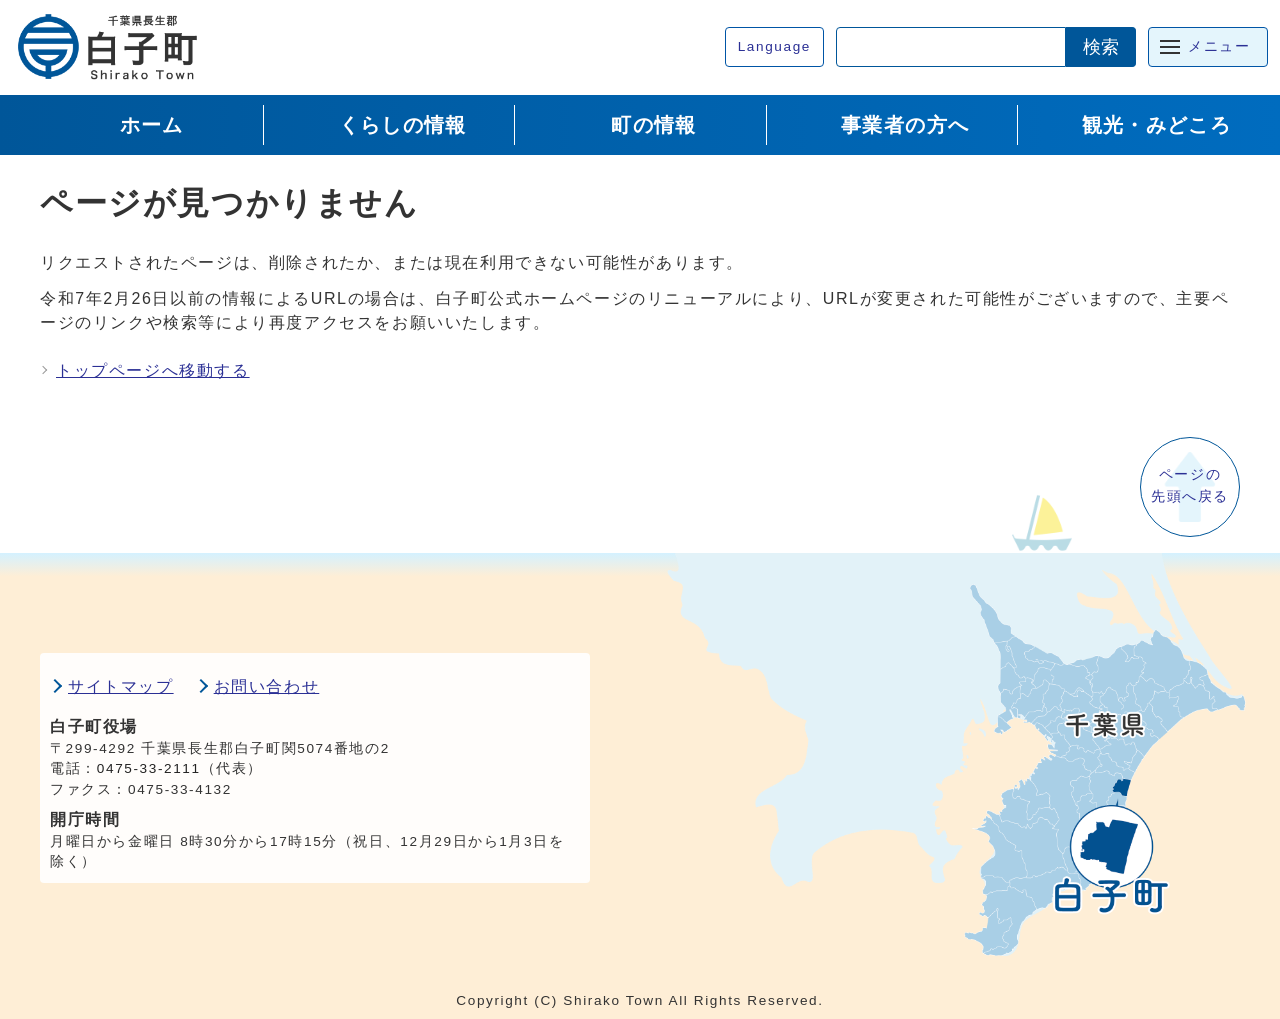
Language (774, 46)
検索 (1101, 47)
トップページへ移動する (153, 370)
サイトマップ (121, 686)
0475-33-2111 (149, 768)
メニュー (1219, 46)
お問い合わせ (267, 686)
